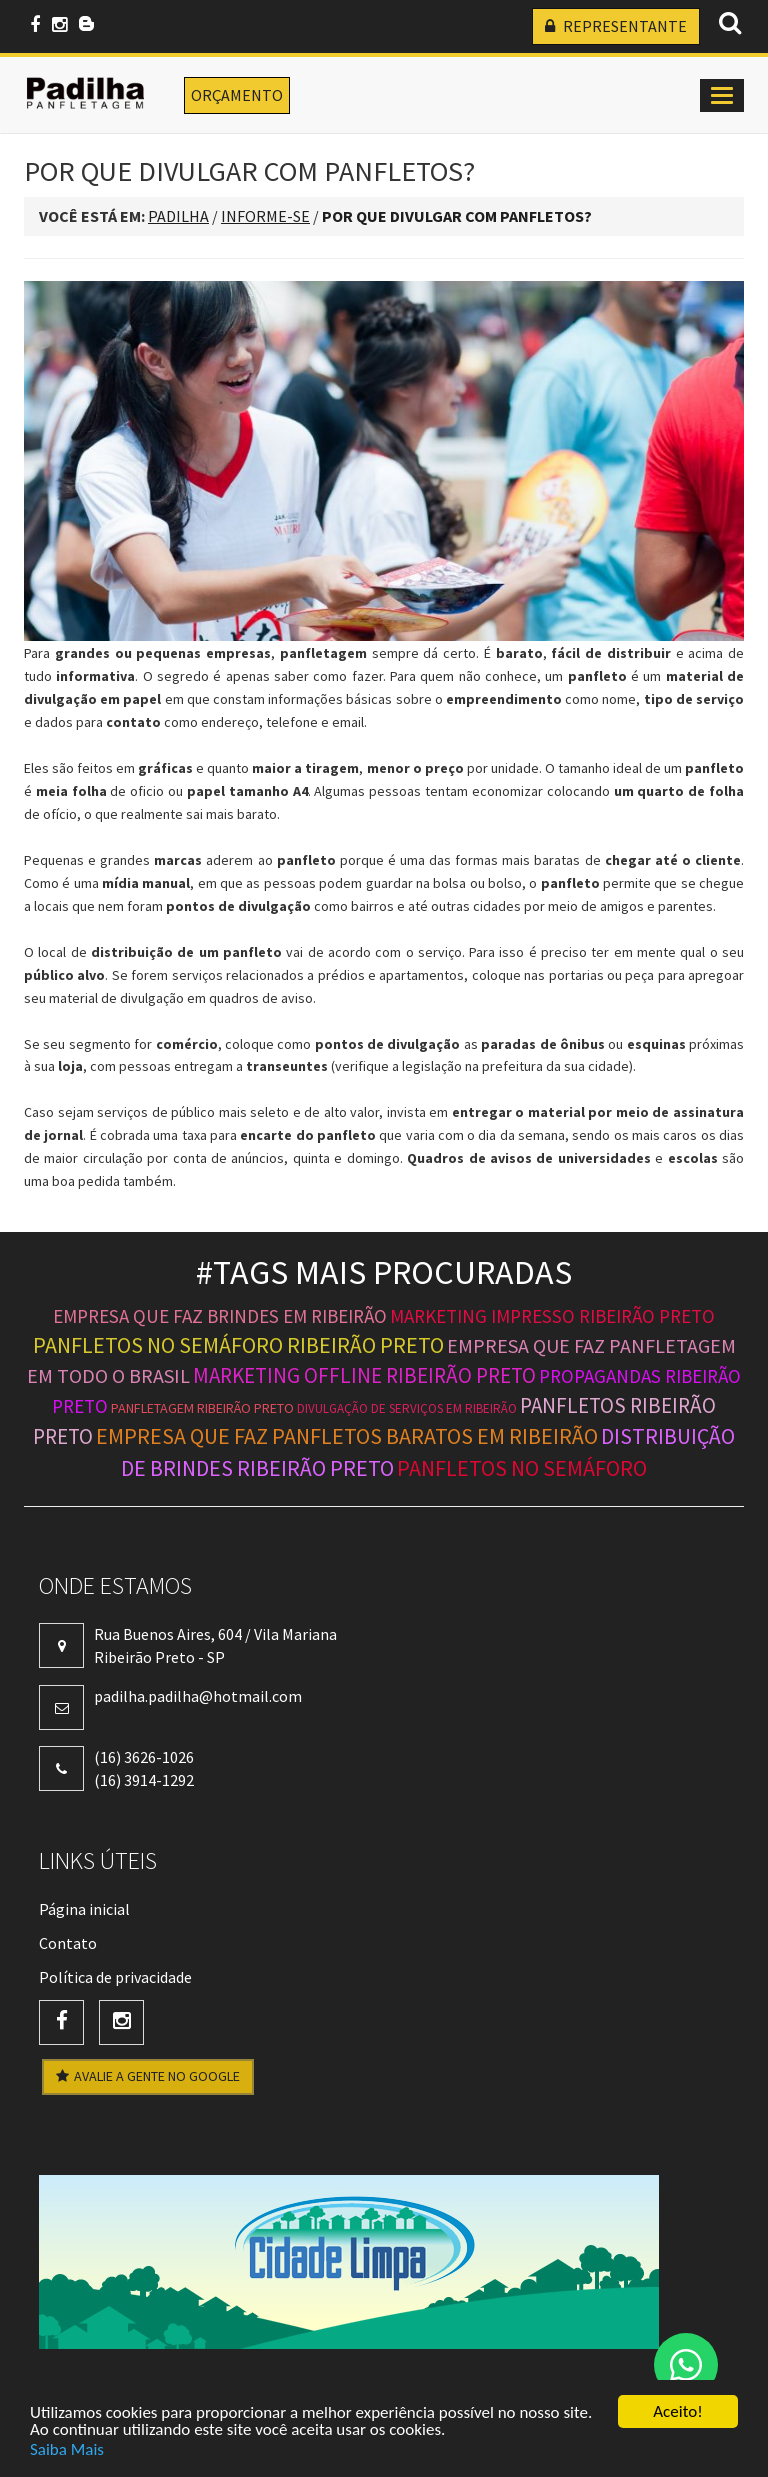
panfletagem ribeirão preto (202, 1408)
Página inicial (84, 1909)
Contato (68, 1943)
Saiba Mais (67, 2449)
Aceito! (677, 2412)
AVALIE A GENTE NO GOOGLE (148, 2076)
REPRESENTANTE (616, 26)
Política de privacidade (115, 1977)
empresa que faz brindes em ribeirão (220, 1316)
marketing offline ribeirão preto (364, 1375)
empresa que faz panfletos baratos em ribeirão (347, 1436)
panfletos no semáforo (522, 1468)
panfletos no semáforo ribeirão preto (238, 1345)
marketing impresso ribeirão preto (552, 1316)
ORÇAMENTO (237, 95)
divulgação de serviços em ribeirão (407, 1408)
